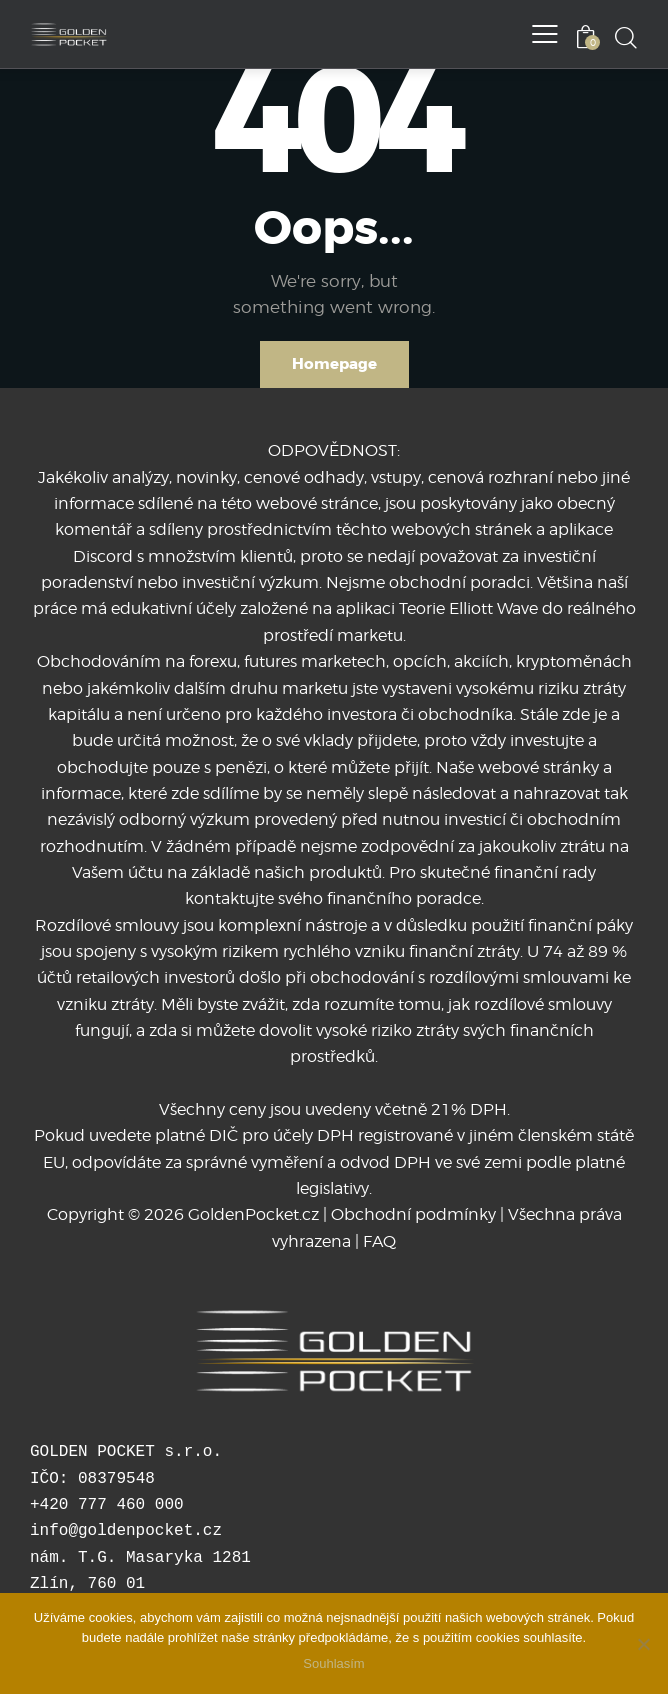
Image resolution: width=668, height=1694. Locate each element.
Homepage (334, 364)
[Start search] (625, 37)
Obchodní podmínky (413, 1214)
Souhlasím (333, 1663)
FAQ (379, 1241)
